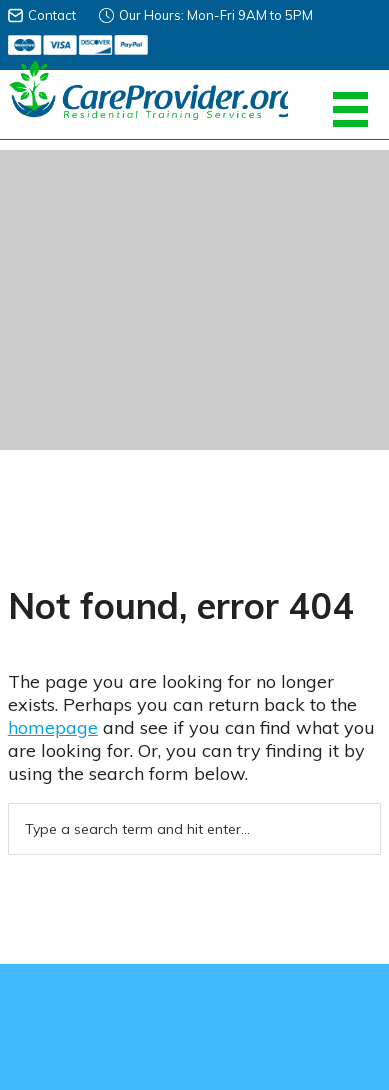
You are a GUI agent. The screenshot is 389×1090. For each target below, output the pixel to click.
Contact (52, 15)
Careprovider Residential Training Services (148, 90)
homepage (53, 727)
